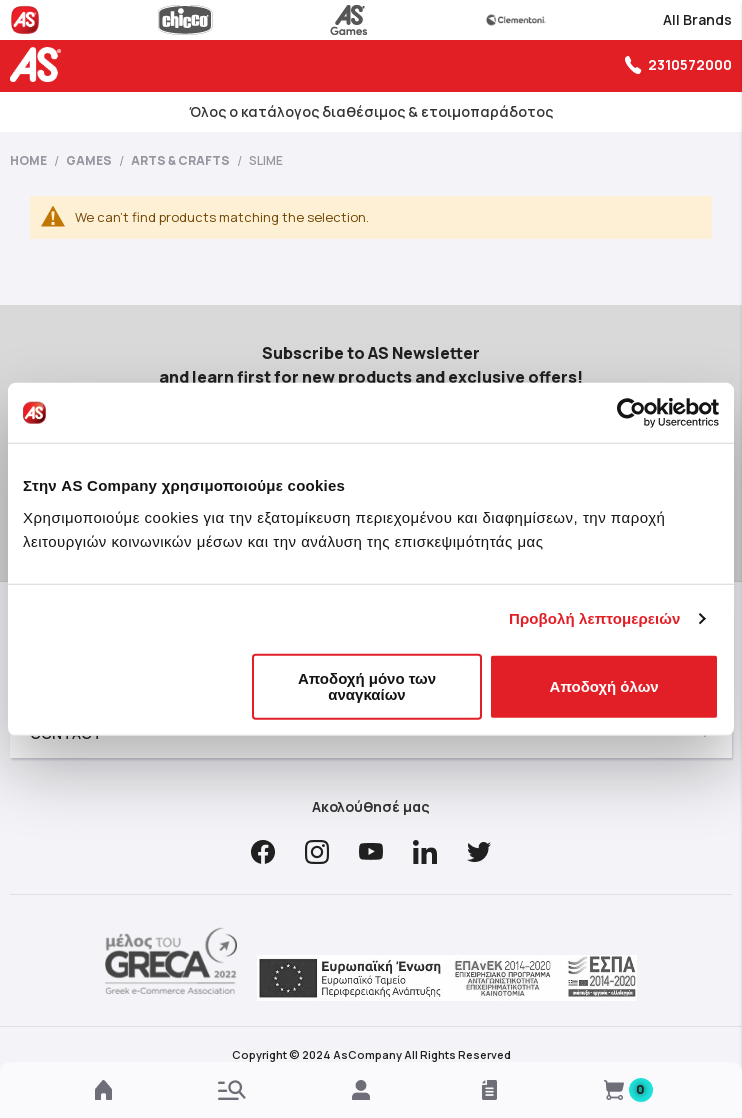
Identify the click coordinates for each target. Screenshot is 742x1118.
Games (90, 160)
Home (29, 160)
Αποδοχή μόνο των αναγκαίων (367, 685)
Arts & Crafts (181, 160)
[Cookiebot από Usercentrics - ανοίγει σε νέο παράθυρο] (631, 413)
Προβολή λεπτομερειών (595, 618)
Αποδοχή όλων (604, 685)
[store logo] (40, 64)
